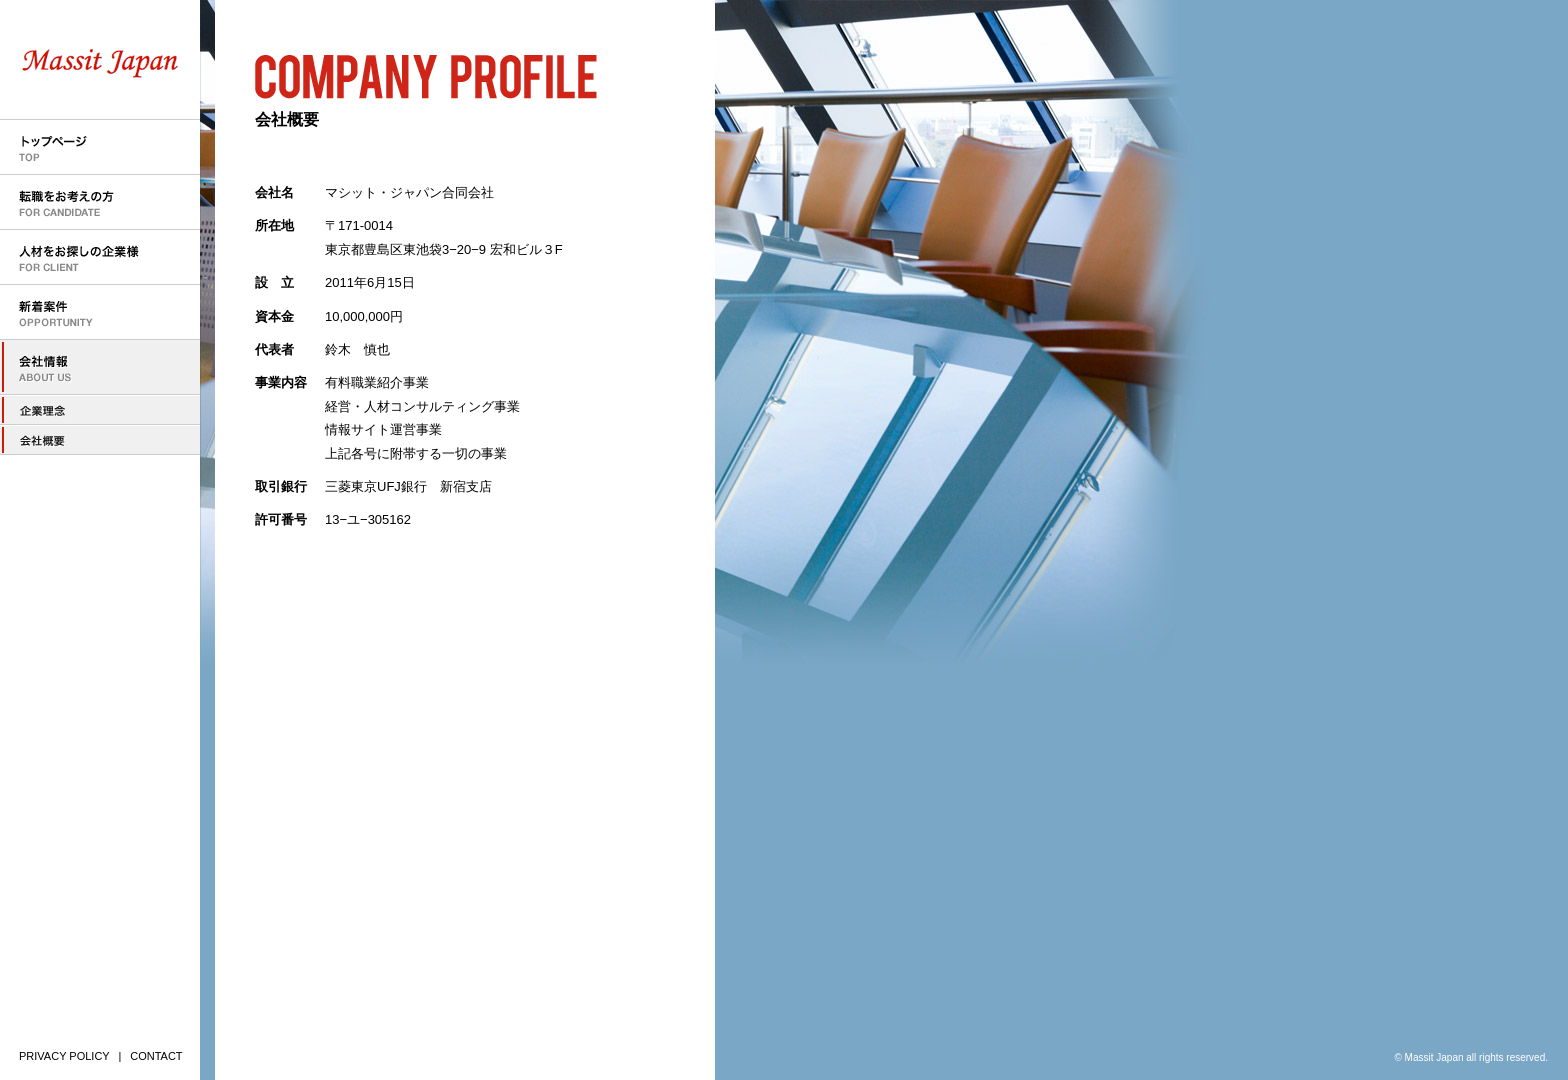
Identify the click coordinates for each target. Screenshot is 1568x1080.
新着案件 (100, 312)
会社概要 (100, 440)
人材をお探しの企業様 (100, 257)
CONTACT (156, 1056)
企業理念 (100, 410)
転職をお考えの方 (100, 202)
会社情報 (100, 367)
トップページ (100, 147)
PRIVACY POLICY (64, 1056)
